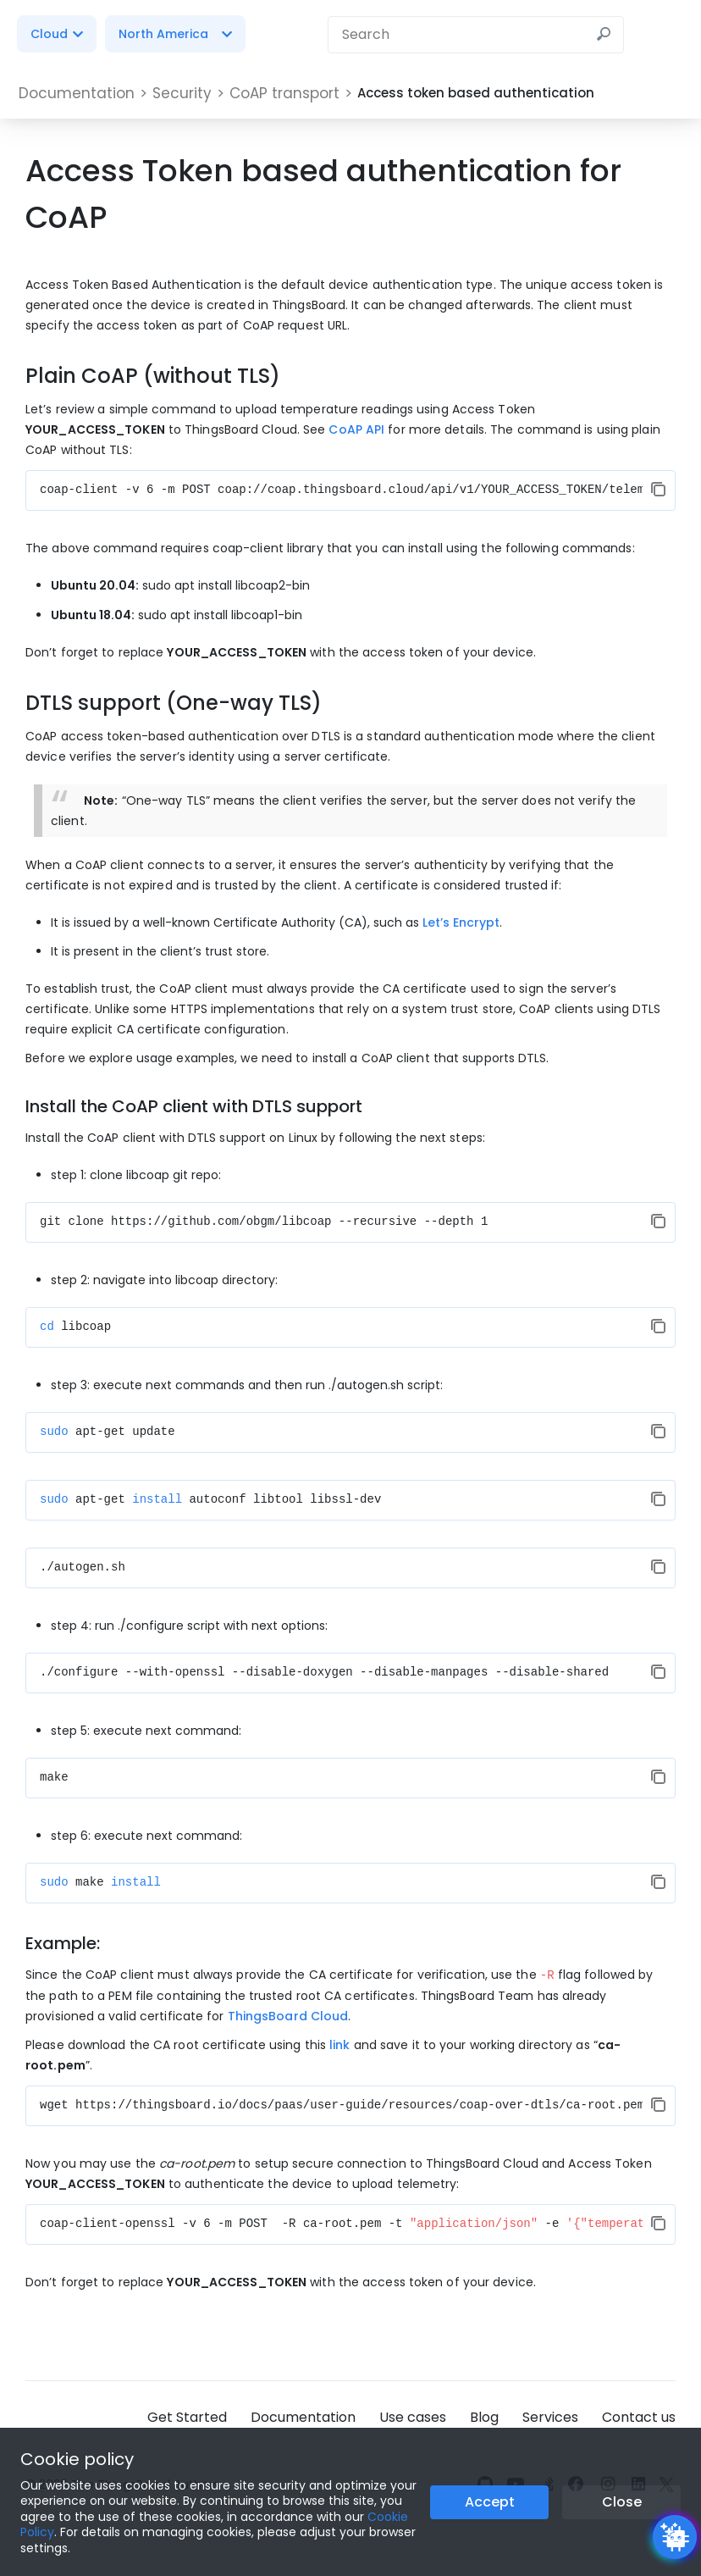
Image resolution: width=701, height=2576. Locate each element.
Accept (490, 2502)
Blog (484, 2416)
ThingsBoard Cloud (288, 2015)
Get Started (187, 2416)
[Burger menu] (666, 34)
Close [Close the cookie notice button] (622, 2502)
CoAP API (356, 429)
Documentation (303, 2416)
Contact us (639, 2416)
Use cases (412, 2416)
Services (550, 2416)
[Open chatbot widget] (675, 2537)
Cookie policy (77, 2459)
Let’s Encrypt (461, 922)
